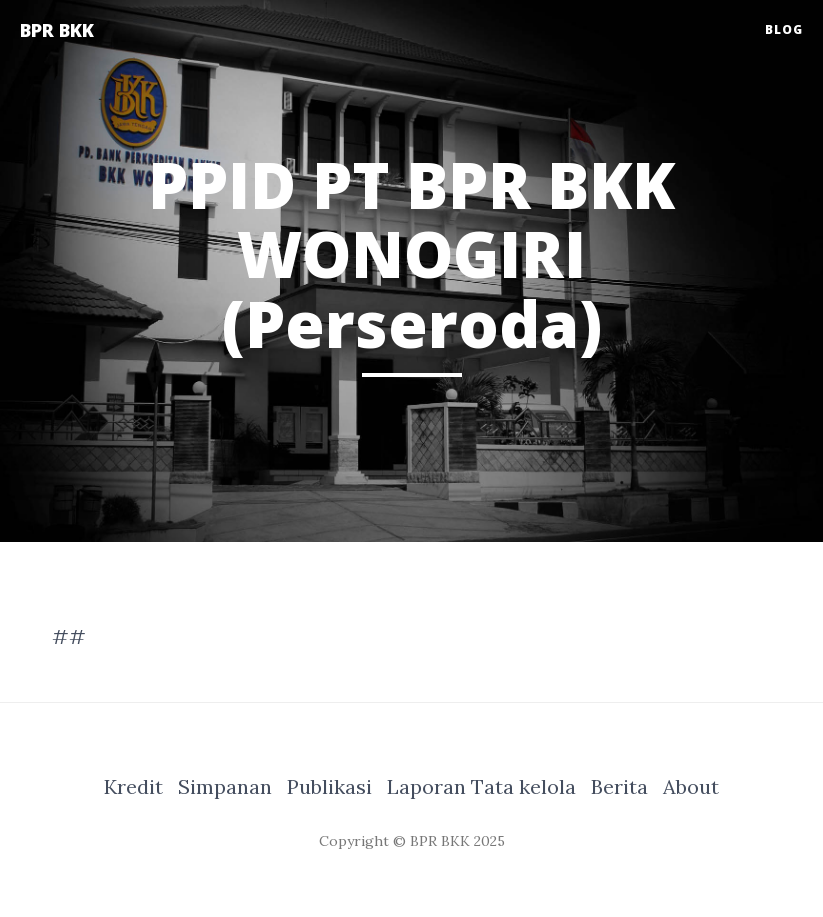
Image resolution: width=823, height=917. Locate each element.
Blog (784, 29)
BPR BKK (57, 30)
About (691, 786)
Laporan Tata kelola (481, 786)
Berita (619, 786)
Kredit (133, 786)
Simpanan (225, 786)
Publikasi (329, 786)
